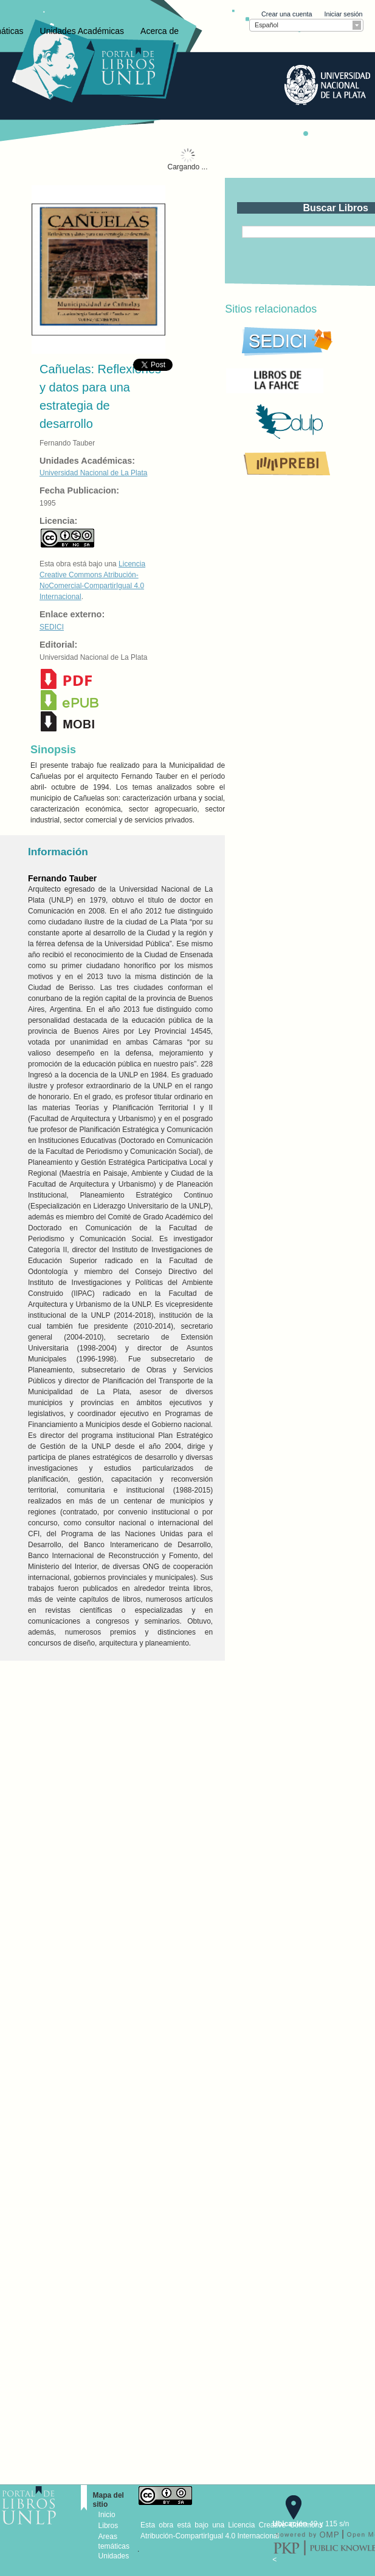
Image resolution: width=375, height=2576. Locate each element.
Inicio (106, 2514)
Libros (108, 2525)
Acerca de (159, 31)
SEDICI (52, 627)
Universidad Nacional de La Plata (93, 473)
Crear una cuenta (286, 14)
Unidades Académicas (82, 31)
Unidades (113, 2556)
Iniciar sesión (343, 14)
